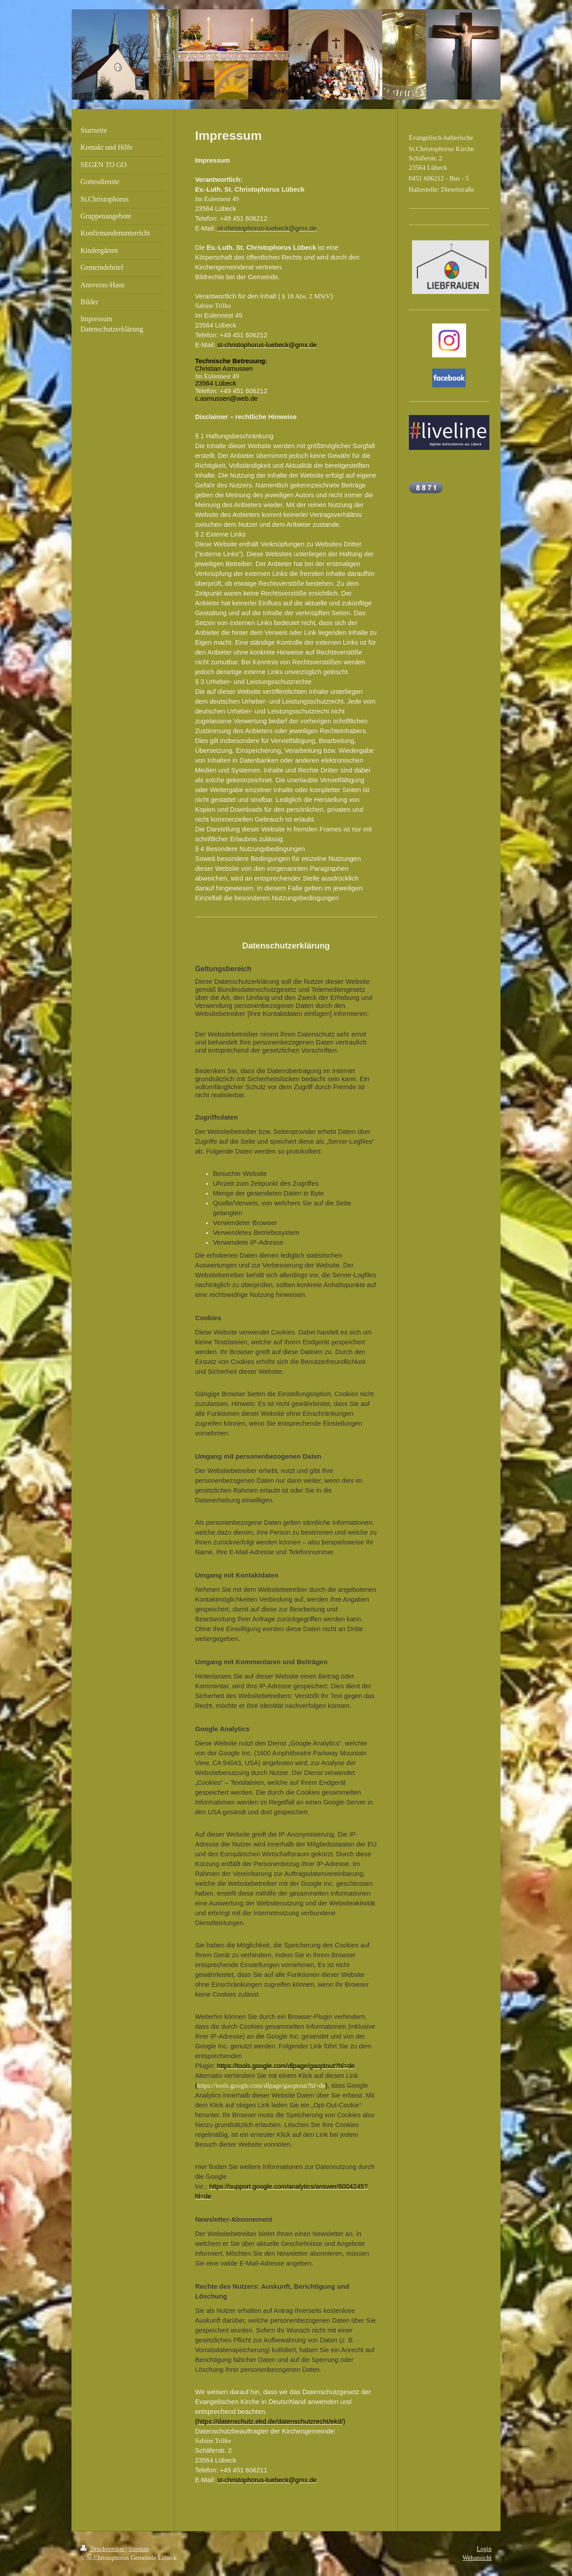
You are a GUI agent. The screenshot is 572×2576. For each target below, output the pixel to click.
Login (484, 2549)
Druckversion (103, 2549)
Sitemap (139, 2549)
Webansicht (477, 2558)
